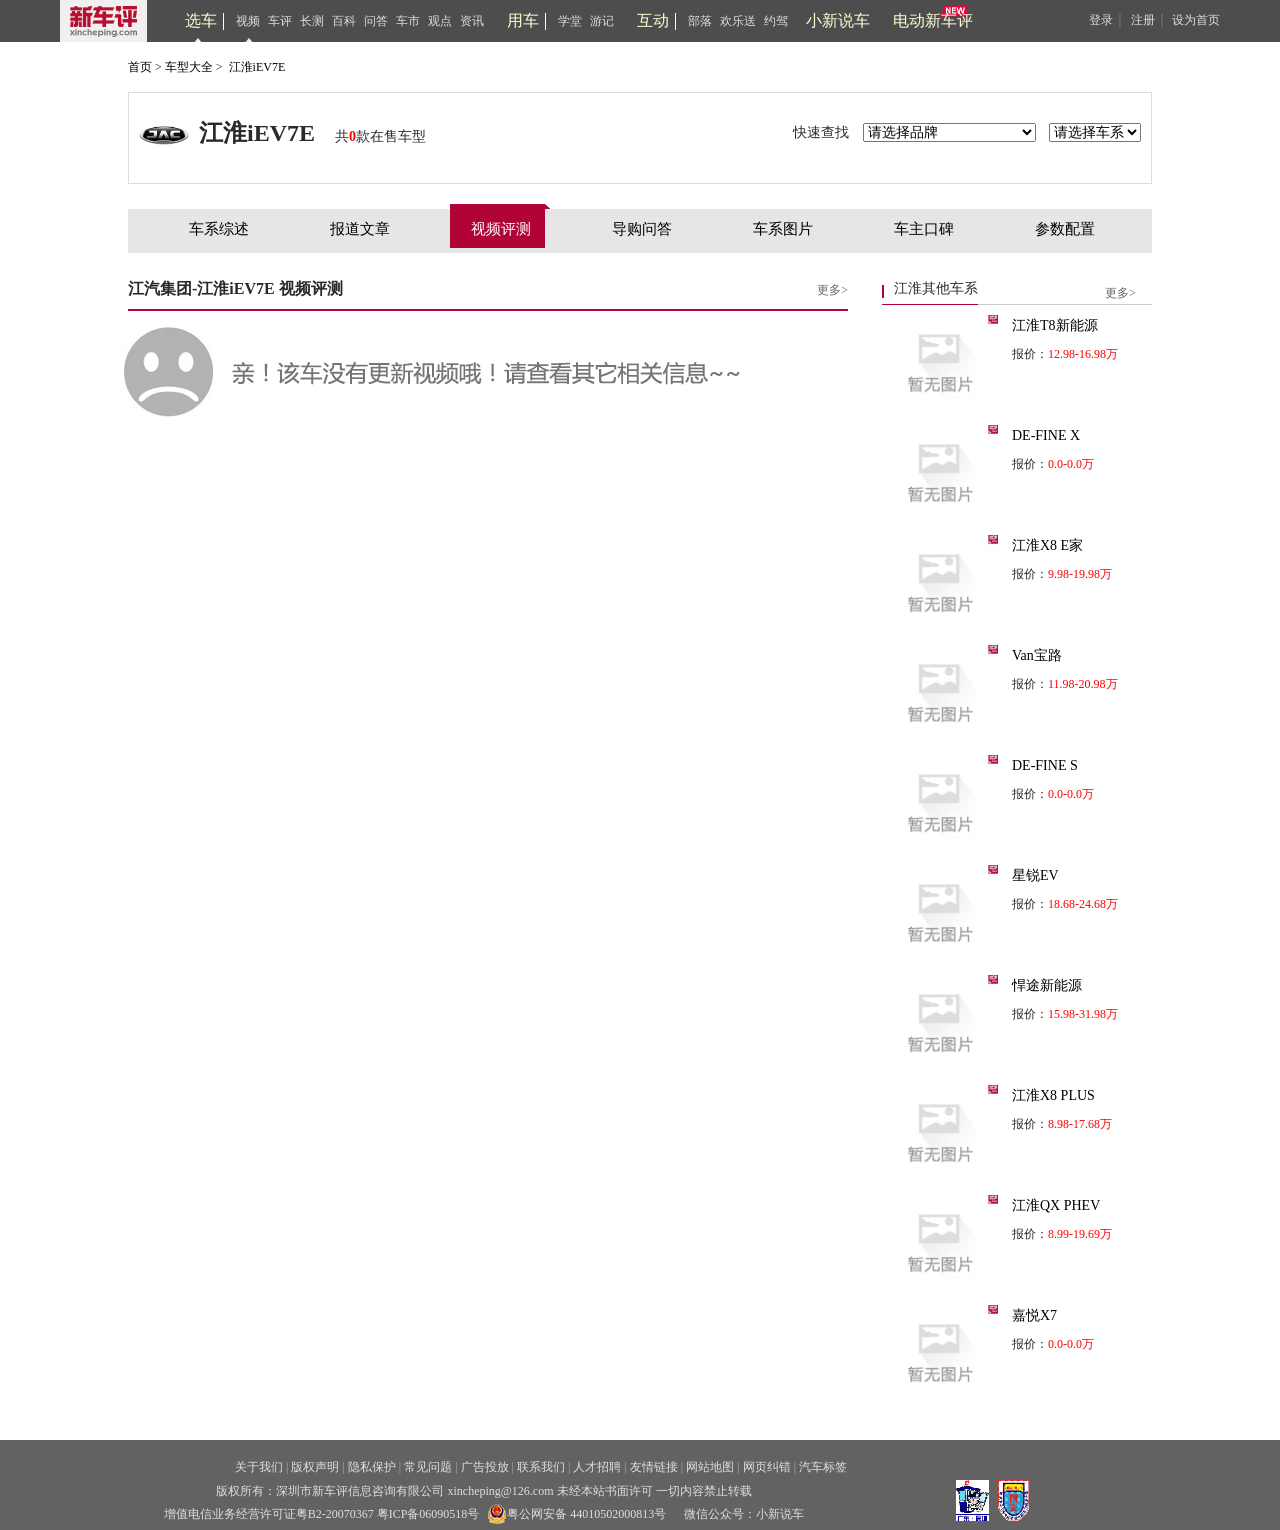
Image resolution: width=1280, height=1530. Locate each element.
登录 (1101, 20)
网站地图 (710, 1467)
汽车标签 (823, 1467)
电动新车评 (933, 20)
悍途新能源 (1047, 985)
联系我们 (541, 1467)
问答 (376, 21)
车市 (408, 21)
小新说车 (838, 20)
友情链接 (654, 1467)
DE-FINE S (1045, 765)
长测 (312, 21)
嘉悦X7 (1034, 1315)
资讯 (472, 21)
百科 (344, 21)
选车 (201, 20)
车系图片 (783, 229)
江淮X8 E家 (1047, 545)
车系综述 (219, 229)
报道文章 (360, 229)
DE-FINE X (1046, 435)
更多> (832, 290)
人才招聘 (597, 1467)
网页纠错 (767, 1467)
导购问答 (642, 229)
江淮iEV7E (257, 67)
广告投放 (485, 1467)
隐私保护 (372, 1467)
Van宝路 (1037, 655)
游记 (602, 21)
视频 (248, 21)
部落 (700, 21)
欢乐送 (738, 21)
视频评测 (501, 229)
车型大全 (189, 67)
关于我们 (259, 1467)
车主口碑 (924, 229)
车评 (280, 21)
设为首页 (1196, 20)
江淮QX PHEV (1056, 1205)
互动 (653, 20)
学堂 (570, 21)
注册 (1143, 20)
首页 (140, 67)
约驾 (776, 21)
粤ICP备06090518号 (428, 1514)
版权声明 (315, 1467)
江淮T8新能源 (1055, 325)
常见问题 (428, 1467)
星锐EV (1035, 875)
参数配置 (1065, 229)
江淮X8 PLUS (1053, 1095)
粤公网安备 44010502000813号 (576, 1514)
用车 (523, 20)
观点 (440, 21)
